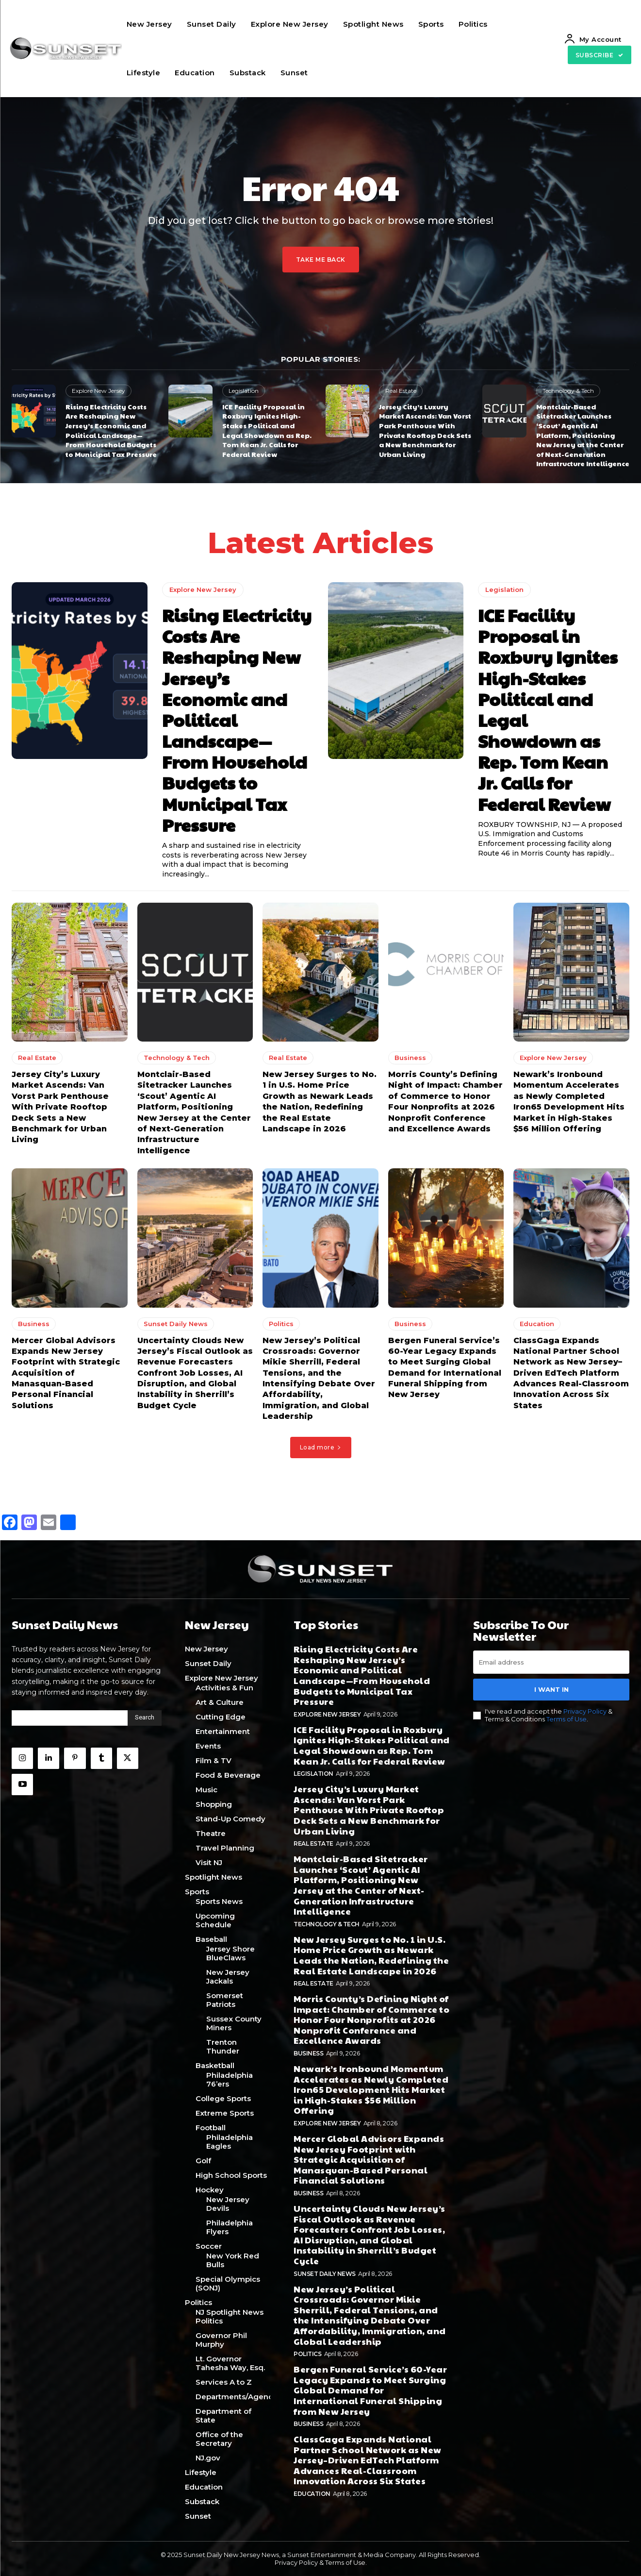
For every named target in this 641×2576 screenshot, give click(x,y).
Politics (281, 1324)
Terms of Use (566, 1719)
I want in (551, 1689)
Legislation (244, 390)
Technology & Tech (568, 390)
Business (410, 1058)
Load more (321, 1447)
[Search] (145, 1718)
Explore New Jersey (98, 390)
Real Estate (400, 390)
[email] (551, 1662)
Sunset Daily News (176, 1324)
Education (537, 1324)
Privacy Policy (585, 1712)
